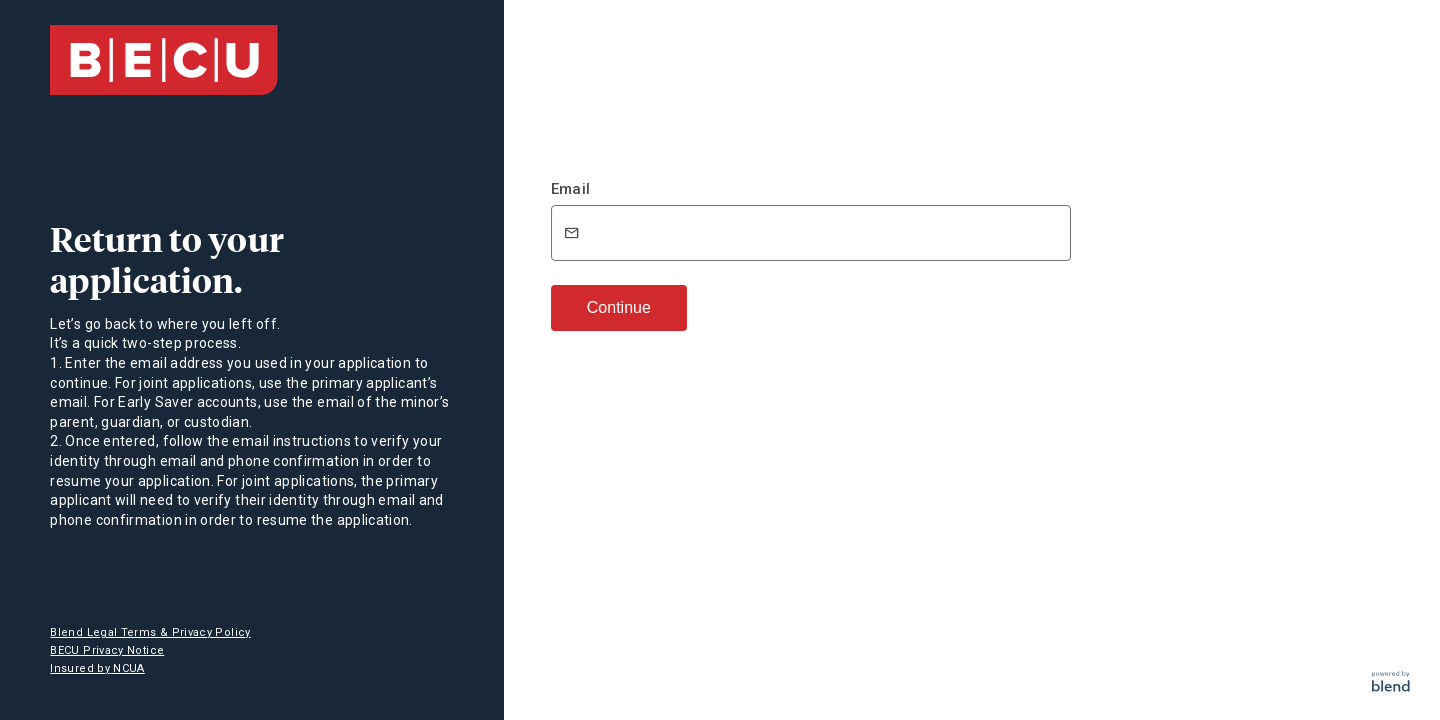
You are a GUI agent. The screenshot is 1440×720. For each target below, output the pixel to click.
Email (571, 189)
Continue (619, 307)
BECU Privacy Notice (107, 650)
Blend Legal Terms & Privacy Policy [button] (150, 632)
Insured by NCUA (97, 668)
